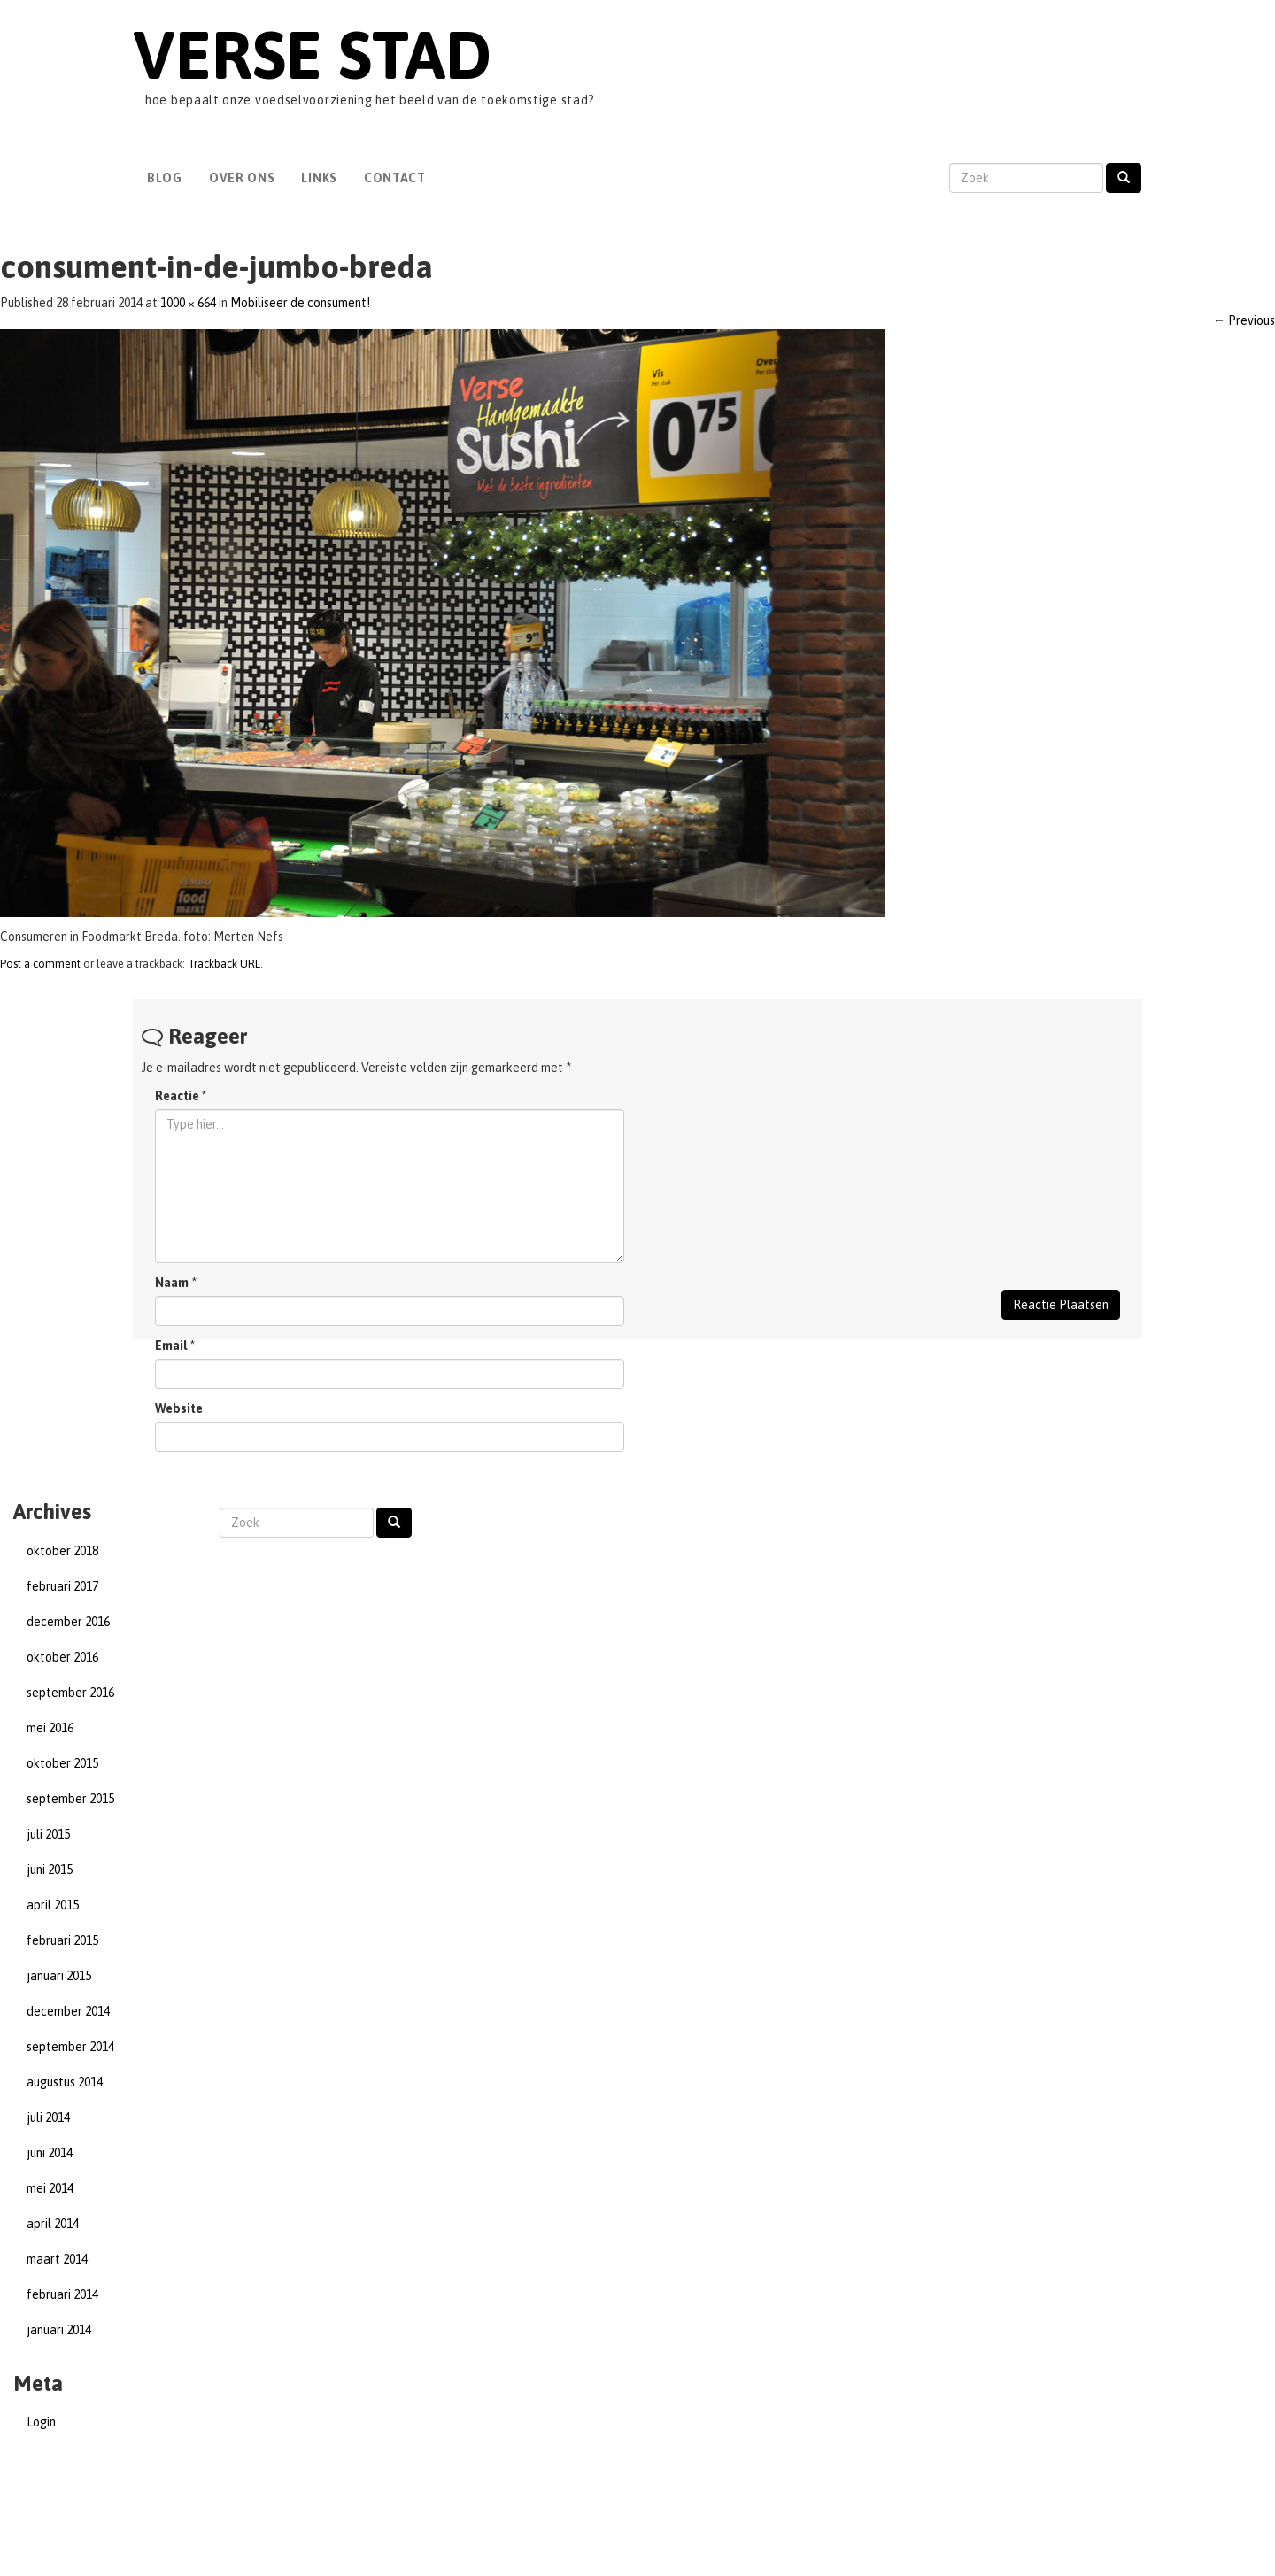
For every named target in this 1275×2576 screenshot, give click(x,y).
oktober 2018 (62, 1551)
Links (319, 178)
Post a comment (40, 963)
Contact (395, 178)
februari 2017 (62, 1586)
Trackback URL (224, 963)
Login (41, 2422)
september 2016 (70, 1692)
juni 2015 (50, 1870)
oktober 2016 (62, 1657)
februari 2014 (62, 2294)
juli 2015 (48, 1834)
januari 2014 (59, 2330)
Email (171, 1345)
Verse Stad (312, 54)
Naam (172, 1283)
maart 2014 (57, 2259)
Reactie (180, 1096)
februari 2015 (62, 1940)
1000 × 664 (188, 303)
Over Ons (242, 178)
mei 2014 (50, 2188)
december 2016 (68, 1622)
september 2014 (70, 2047)
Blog (164, 178)
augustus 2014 (65, 2082)
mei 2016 (50, 1728)
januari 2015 (59, 1976)
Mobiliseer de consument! (300, 303)
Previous (1244, 320)
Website (179, 1408)
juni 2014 (50, 2153)
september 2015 (70, 1799)
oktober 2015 (62, 1763)
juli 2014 (48, 2117)
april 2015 (53, 1905)
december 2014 (68, 2011)
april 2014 (53, 2224)
